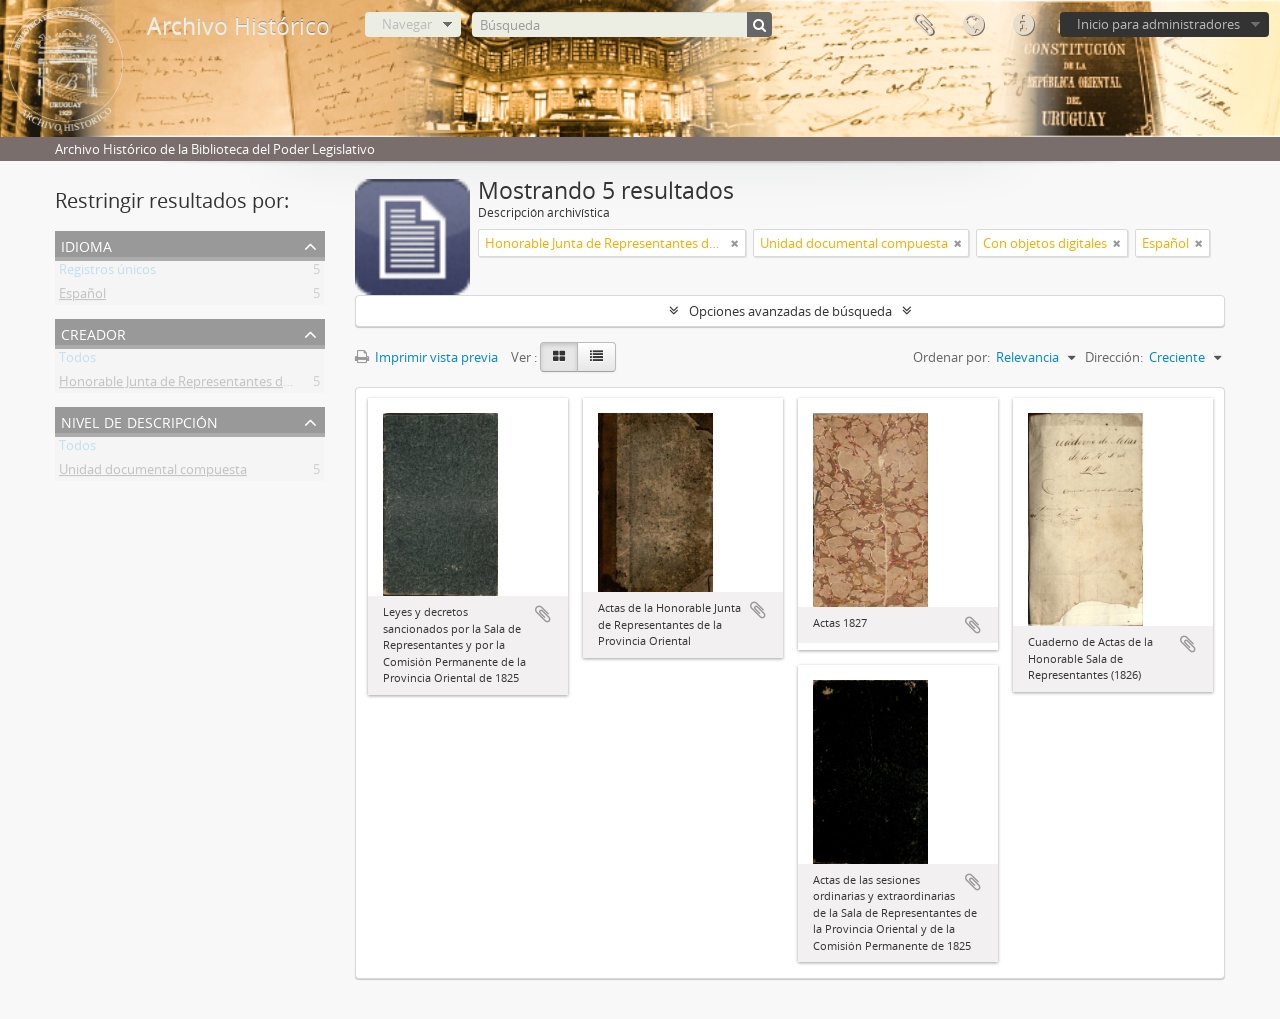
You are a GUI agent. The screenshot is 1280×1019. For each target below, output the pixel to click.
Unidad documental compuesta (153, 473)
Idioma (973, 25)
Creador (93, 332)
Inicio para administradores (1158, 24)
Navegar (407, 24)
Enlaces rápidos (1023, 25)
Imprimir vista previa (426, 357)
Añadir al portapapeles (543, 614)
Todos (77, 361)
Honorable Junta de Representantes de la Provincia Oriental (235, 385)
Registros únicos (107, 273)
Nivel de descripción (139, 420)
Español (82, 297)
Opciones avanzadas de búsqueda (790, 311)
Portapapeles (923, 25)
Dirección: (1114, 357)
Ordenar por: (951, 357)
